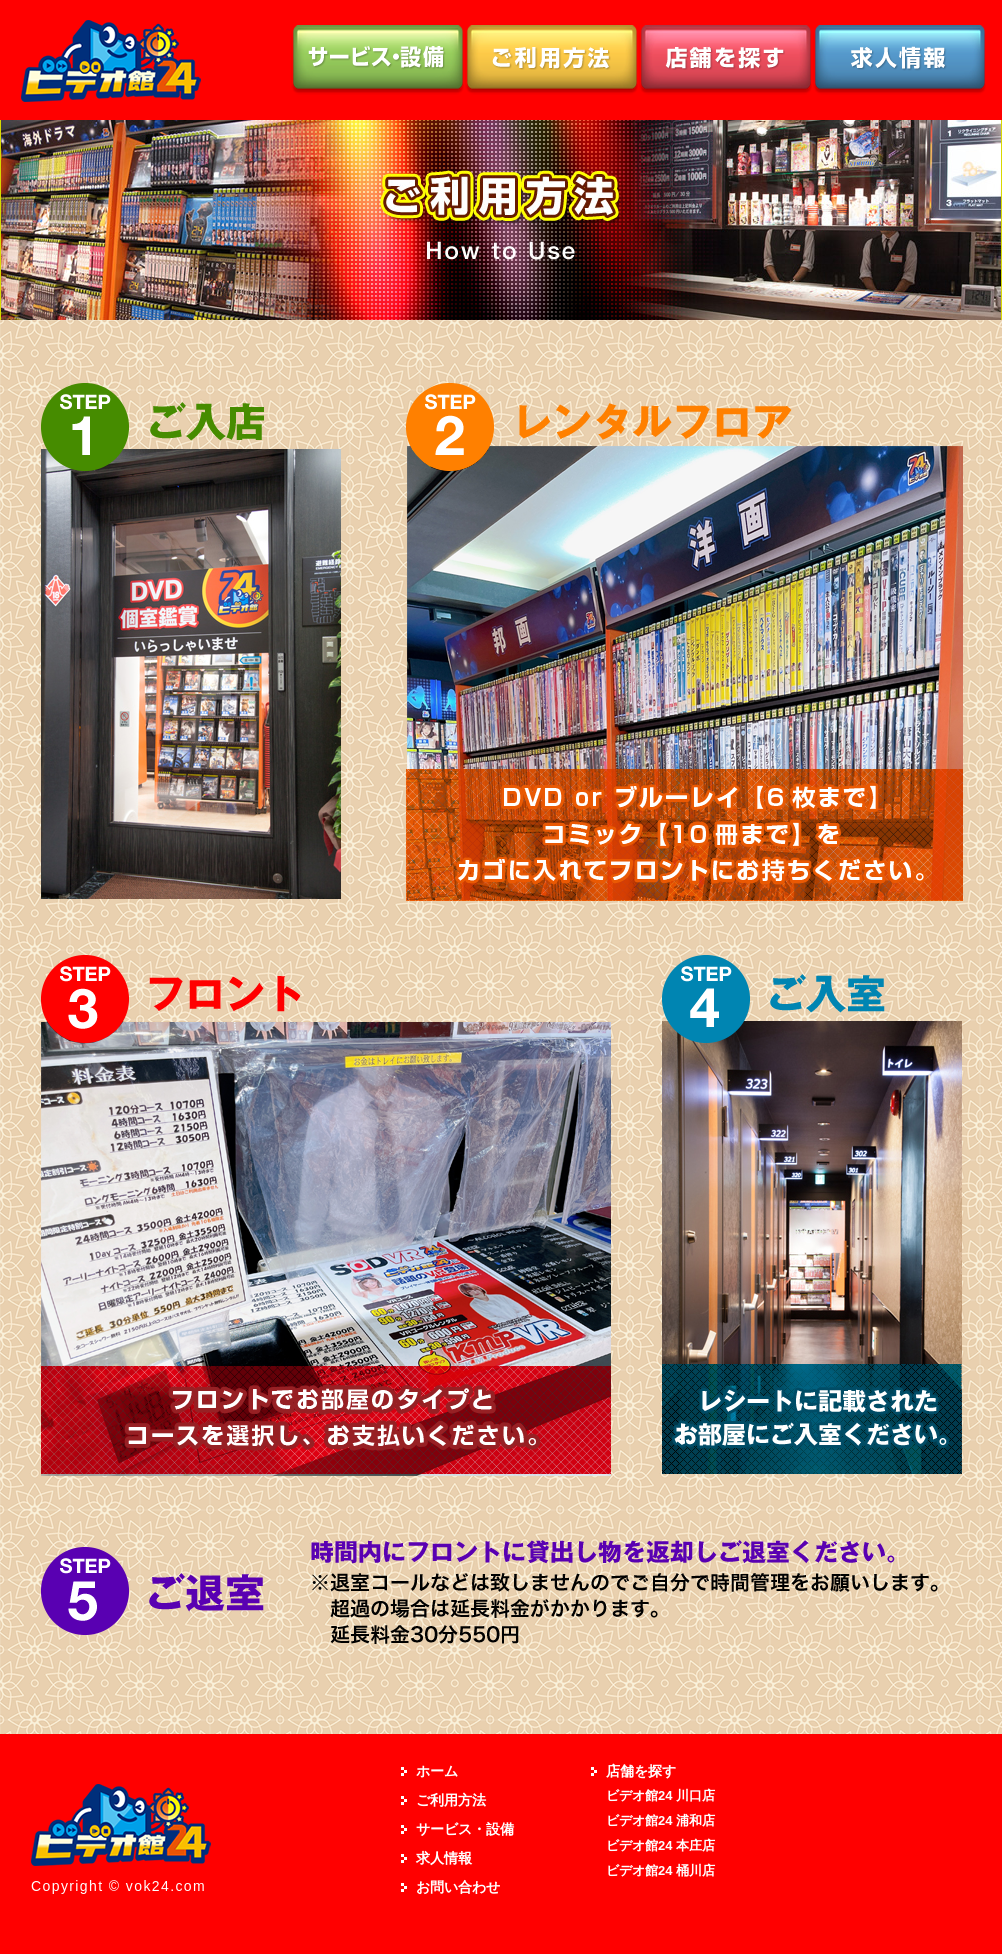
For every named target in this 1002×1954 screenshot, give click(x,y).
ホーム (437, 1771)
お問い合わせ (458, 1887)
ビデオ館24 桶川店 (660, 1870)
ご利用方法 (451, 1800)
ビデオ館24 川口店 (660, 1795)
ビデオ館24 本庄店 (660, 1845)
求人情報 (444, 1858)
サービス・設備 (465, 1829)
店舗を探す (641, 1771)
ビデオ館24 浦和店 (660, 1820)
